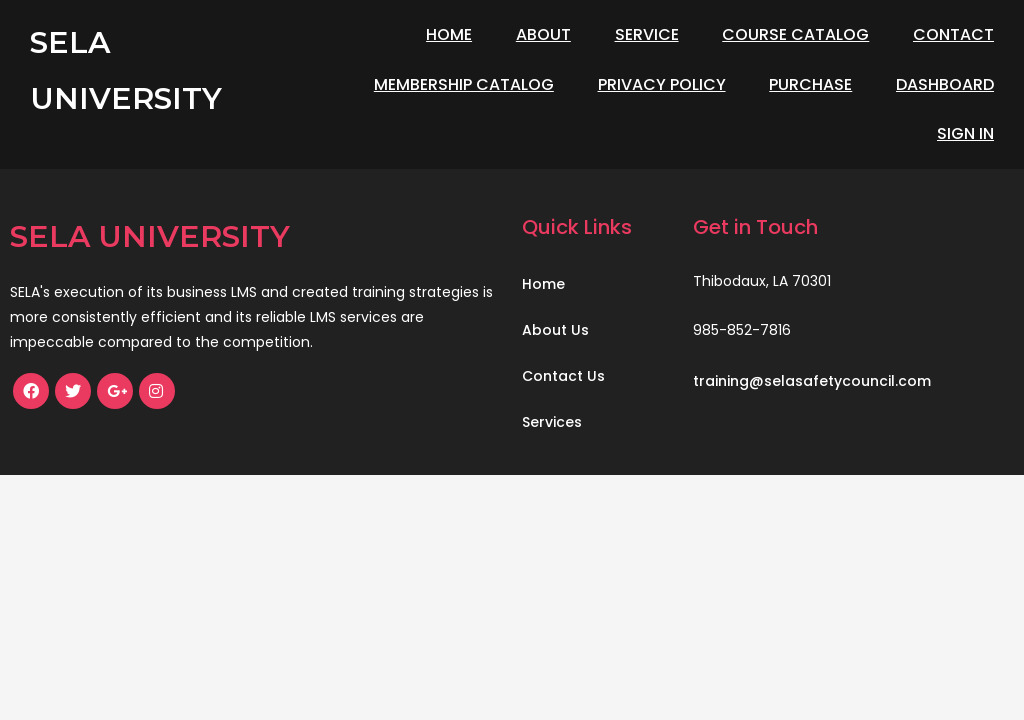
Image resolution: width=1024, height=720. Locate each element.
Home (449, 34)
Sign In (965, 133)
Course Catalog (795, 34)
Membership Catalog (464, 84)
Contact (953, 34)
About (543, 34)
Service (647, 34)
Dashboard (945, 84)
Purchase (810, 84)
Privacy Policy (662, 84)
